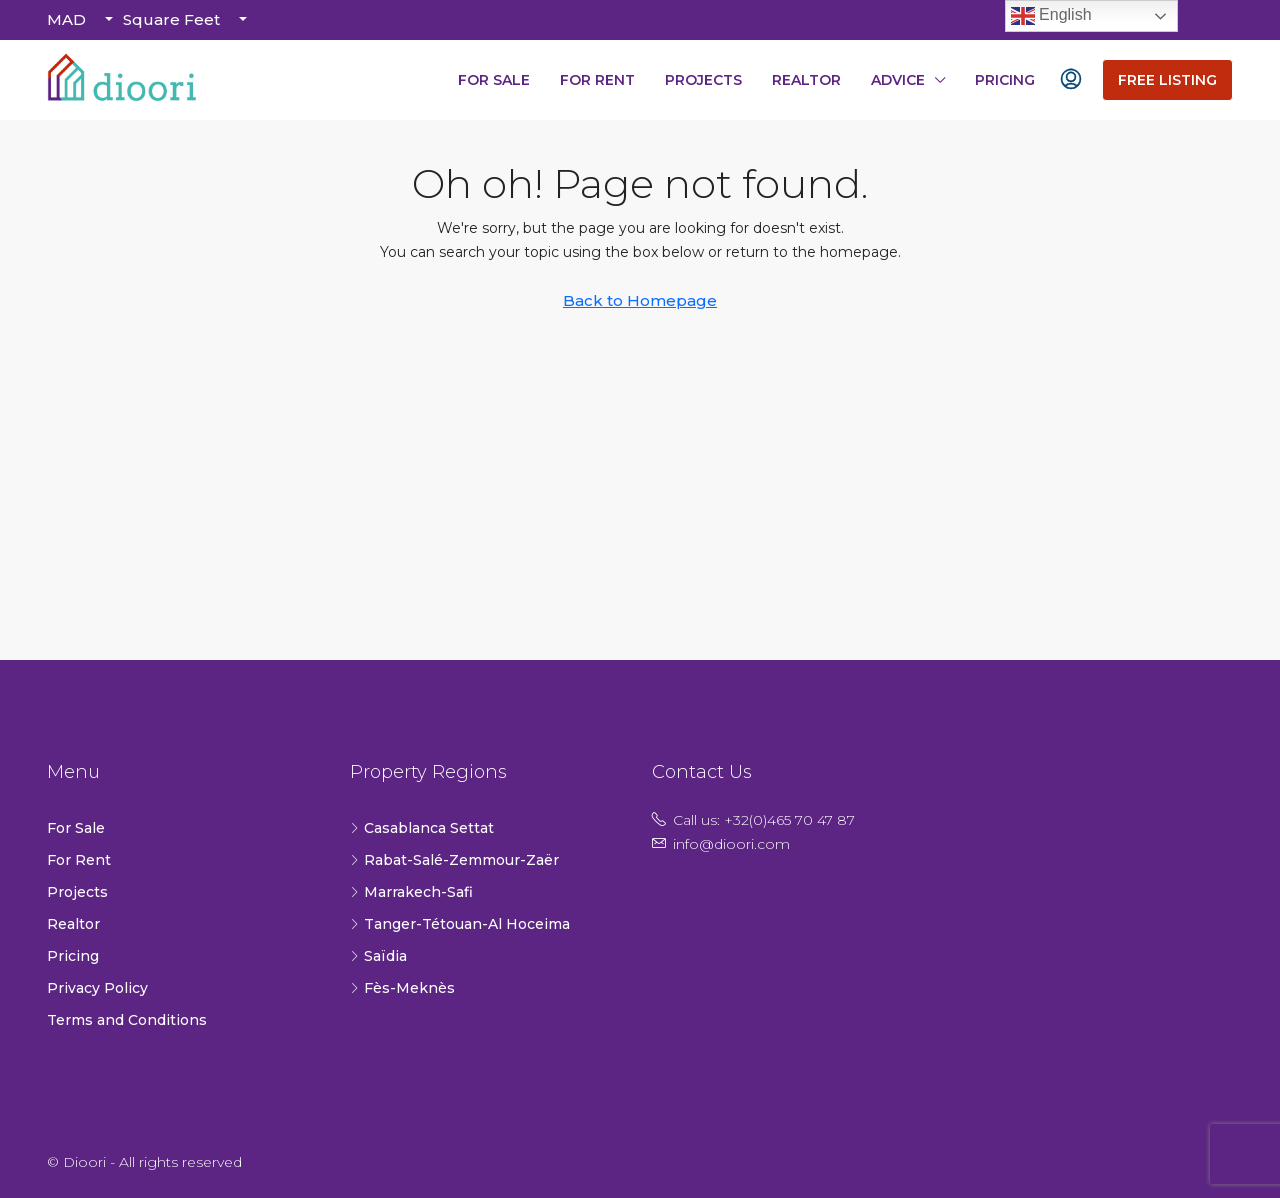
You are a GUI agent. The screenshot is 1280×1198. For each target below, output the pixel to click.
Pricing (1005, 80)
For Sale (494, 80)
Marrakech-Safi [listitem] (411, 892)
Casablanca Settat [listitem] (422, 828)
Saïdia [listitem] (378, 956)
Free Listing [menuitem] (1167, 80)
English (1051, 16)
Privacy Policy (97, 988)
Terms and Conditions (127, 1020)
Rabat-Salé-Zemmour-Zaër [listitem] (454, 860)
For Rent (597, 80)
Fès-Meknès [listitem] (402, 988)
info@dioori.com (731, 844)
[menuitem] (1071, 80)
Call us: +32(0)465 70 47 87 (764, 820)
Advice (898, 80)
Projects (703, 80)
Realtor (806, 80)
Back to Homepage (640, 300)
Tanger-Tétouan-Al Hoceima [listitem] (460, 924)
